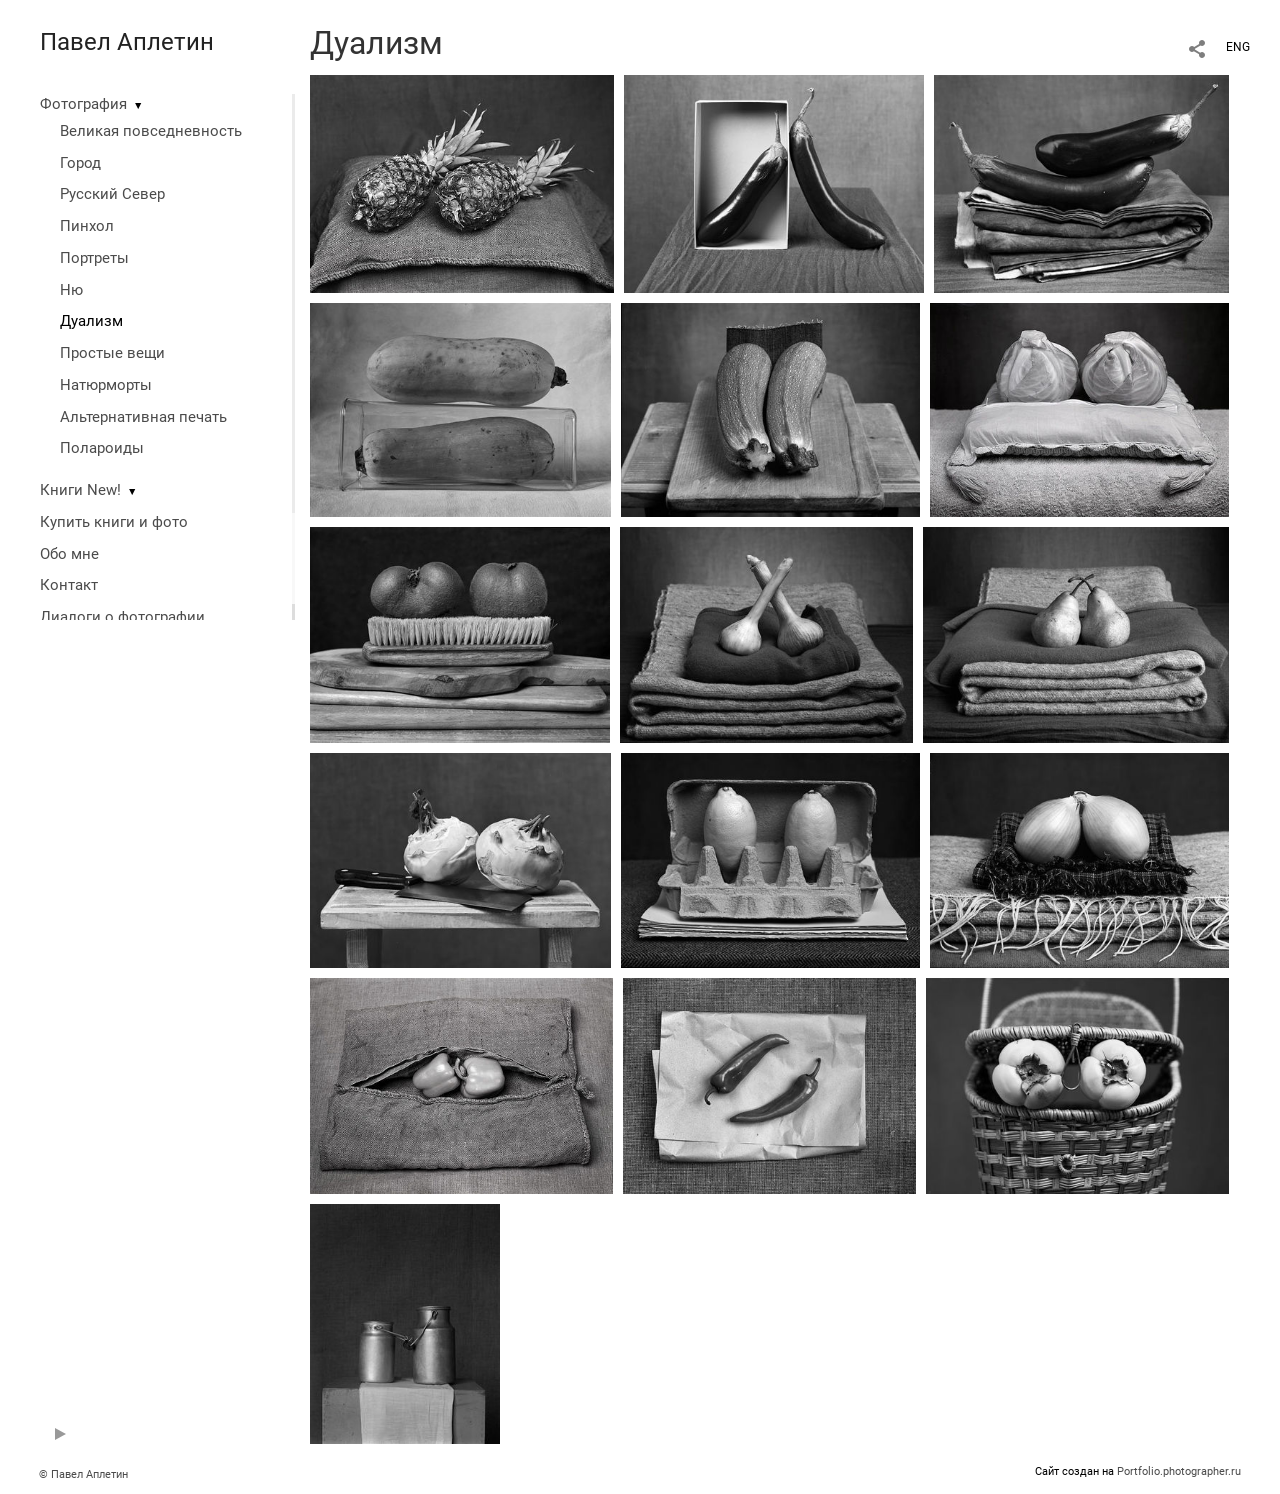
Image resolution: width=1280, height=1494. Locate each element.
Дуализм (91, 321)
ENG (1238, 47)
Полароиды (102, 448)
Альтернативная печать (143, 417)
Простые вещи (112, 353)
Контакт (69, 585)
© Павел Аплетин (83, 1474)
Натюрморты (106, 385)
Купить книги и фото (114, 522)
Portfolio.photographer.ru (1179, 1471)
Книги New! (80, 490)
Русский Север (112, 194)
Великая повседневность (151, 131)
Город (80, 163)
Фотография (83, 104)
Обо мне (69, 554)
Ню (71, 290)
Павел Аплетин (127, 42)
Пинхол (87, 226)
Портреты (94, 258)
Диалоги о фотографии (122, 617)
